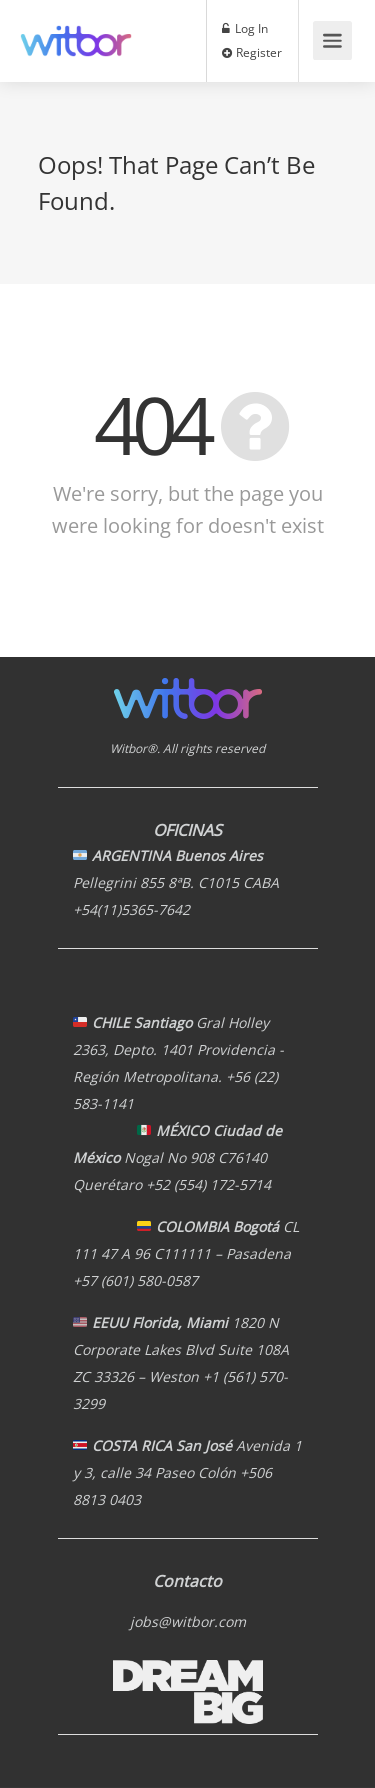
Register (252, 52)
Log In (245, 28)
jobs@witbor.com (188, 1621)
